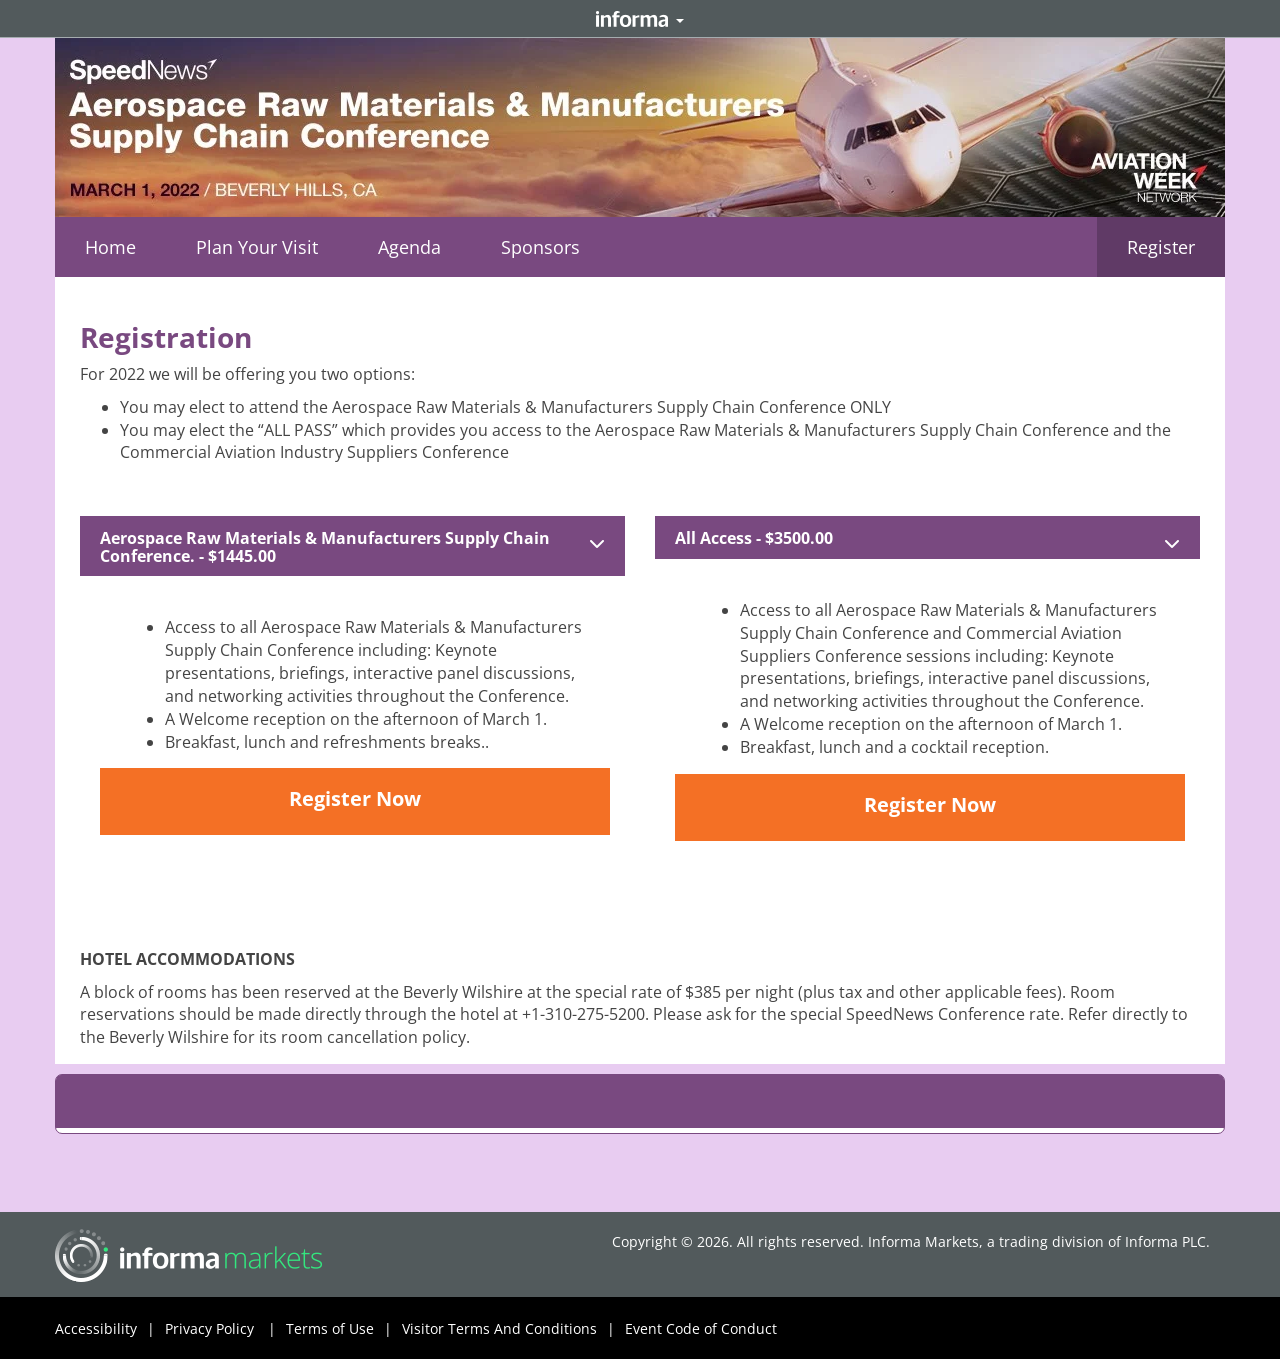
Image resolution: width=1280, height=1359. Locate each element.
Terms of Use (344, 1329)
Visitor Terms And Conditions (513, 1329)
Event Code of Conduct (701, 1328)
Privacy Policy (225, 1329)
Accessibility (110, 1329)
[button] (257, 247)
